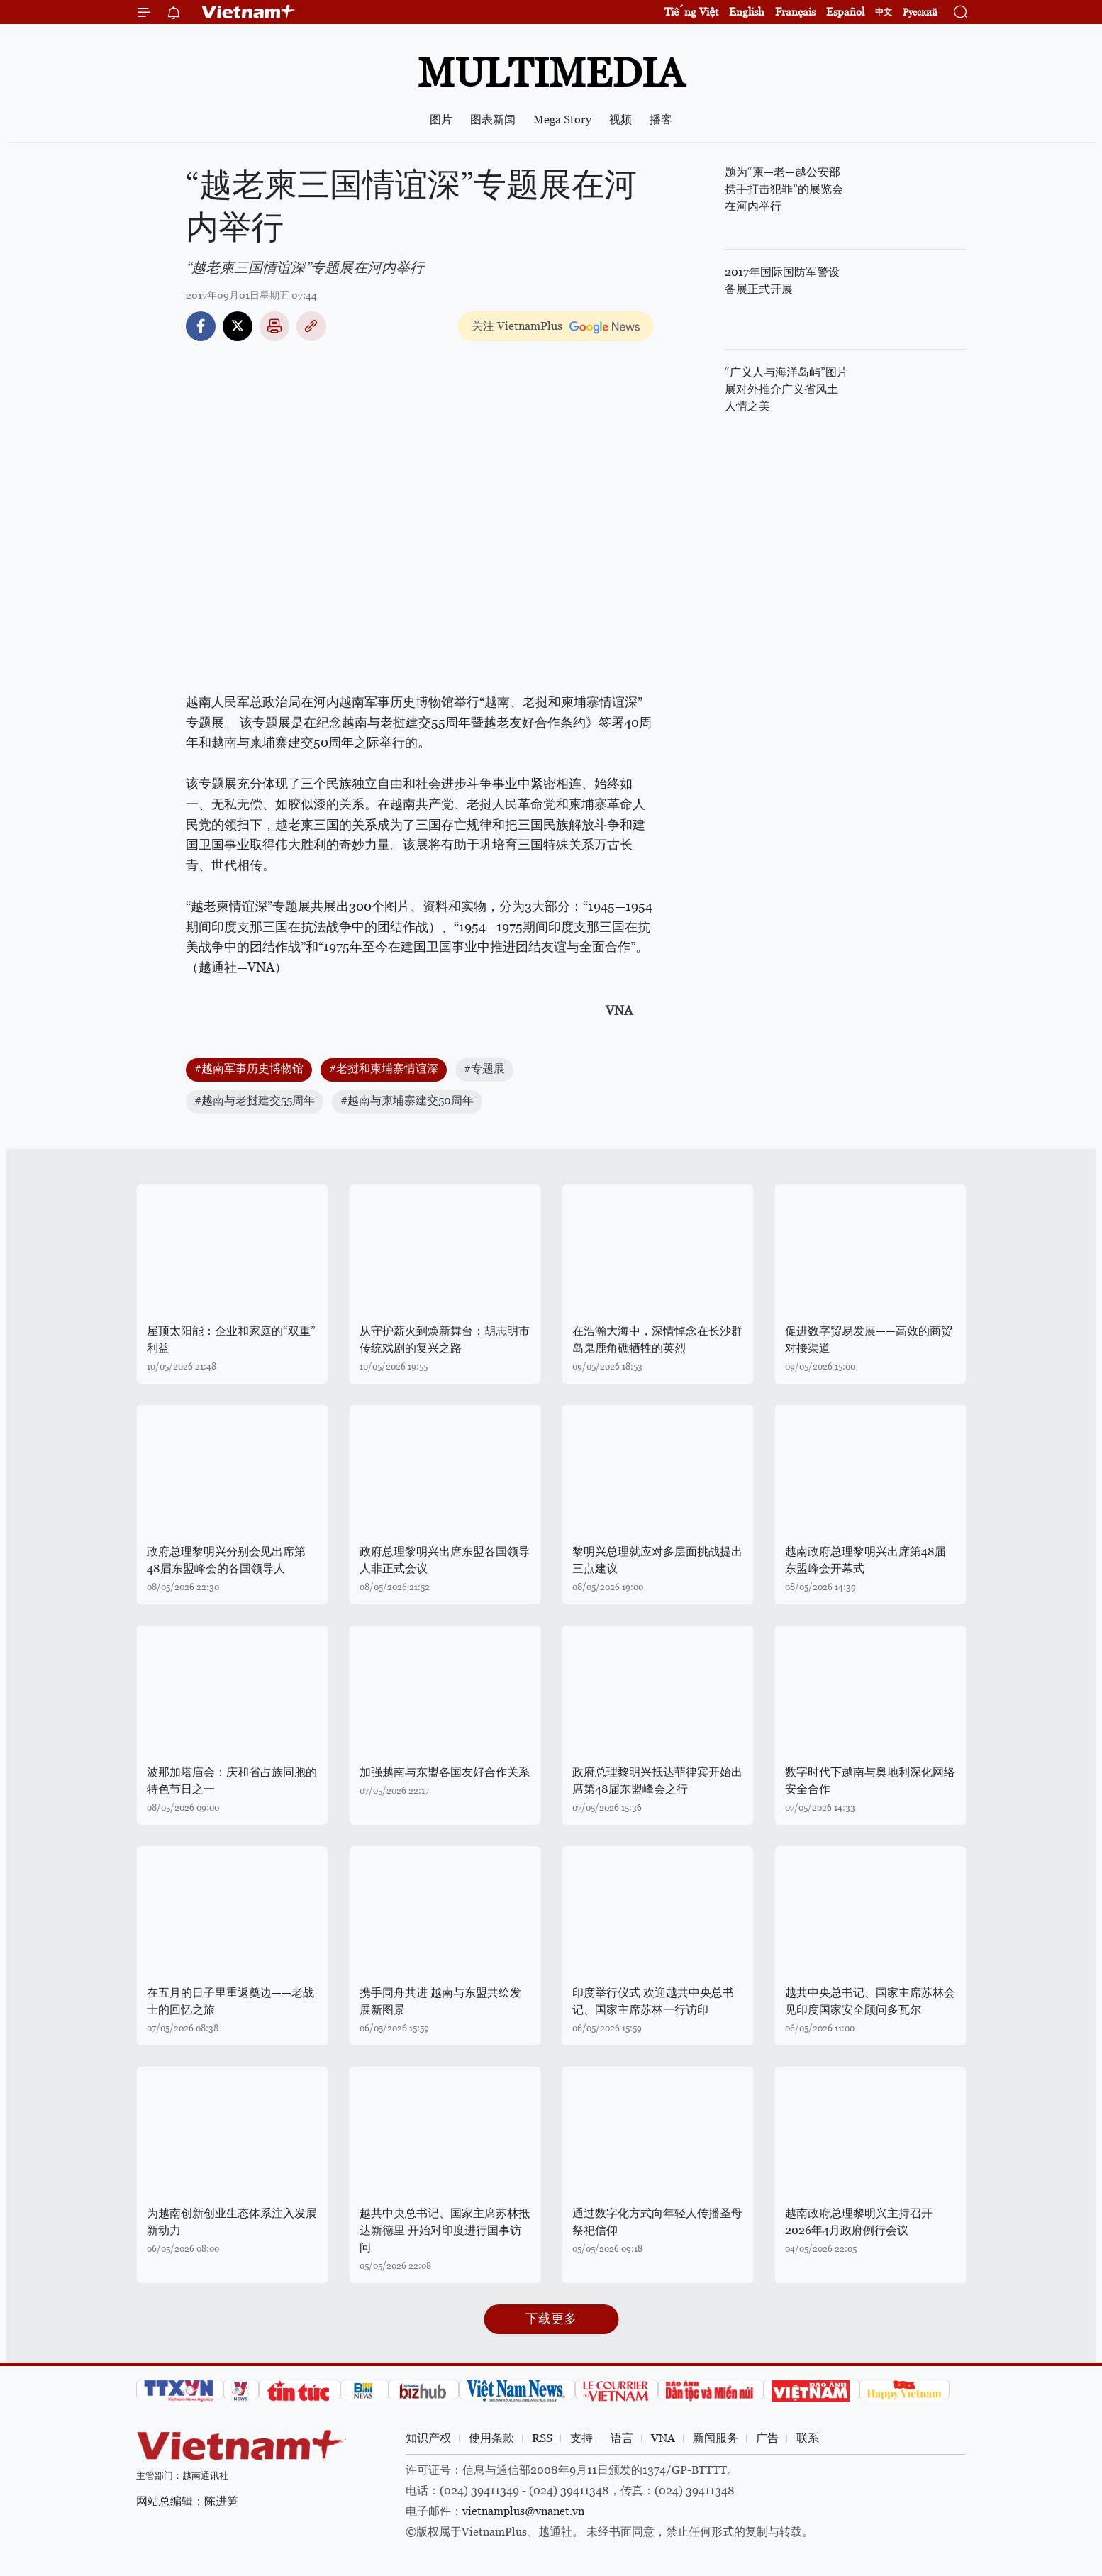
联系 (807, 2438)
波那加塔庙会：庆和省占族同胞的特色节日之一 (232, 1780)
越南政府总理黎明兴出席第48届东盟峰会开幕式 (865, 1560)
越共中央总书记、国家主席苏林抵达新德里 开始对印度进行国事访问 (445, 2230)
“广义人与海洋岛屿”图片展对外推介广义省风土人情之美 (786, 389)
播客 (661, 119)
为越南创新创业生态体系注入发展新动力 (232, 2221)
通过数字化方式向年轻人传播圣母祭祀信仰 (657, 2221)
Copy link (311, 326)
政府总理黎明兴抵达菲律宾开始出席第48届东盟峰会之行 (657, 1780)
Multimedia (551, 72)
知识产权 (428, 2438)
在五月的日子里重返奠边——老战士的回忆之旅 (230, 2001)
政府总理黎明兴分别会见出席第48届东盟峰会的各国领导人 (226, 1560)
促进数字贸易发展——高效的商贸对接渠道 (868, 1339)
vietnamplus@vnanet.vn (523, 2511)
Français (795, 12)
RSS (542, 2438)
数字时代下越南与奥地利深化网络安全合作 (870, 1780)
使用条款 (491, 2438)
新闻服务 (715, 2438)
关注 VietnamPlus (517, 326)
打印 (274, 326)
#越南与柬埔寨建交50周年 (407, 1100)
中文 (883, 12)
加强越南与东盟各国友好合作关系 (445, 1772)
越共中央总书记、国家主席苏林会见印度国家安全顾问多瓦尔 (870, 2001)
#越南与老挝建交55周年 (254, 1100)
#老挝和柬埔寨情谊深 (383, 1068)
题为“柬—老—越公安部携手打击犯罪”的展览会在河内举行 (784, 189)
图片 (441, 119)
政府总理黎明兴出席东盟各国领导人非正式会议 (445, 1560)
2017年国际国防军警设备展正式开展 (782, 280)
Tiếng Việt (691, 12)
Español (845, 12)
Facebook (201, 326)
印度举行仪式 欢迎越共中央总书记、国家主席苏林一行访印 (653, 2001)
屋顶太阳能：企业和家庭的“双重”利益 (231, 1339)
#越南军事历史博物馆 (249, 1068)
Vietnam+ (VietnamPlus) (249, 12)
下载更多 (551, 2318)
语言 (622, 2438)
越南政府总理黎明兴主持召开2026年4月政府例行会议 (859, 2221)
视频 (620, 119)
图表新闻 (493, 119)
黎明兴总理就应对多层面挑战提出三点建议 (657, 1560)
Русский (920, 12)
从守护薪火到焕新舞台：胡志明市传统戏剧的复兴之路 (445, 1339)
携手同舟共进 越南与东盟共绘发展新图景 (440, 2001)
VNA (663, 2438)
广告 (767, 2438)
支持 (581, 2438)
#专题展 (484, 1068)
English (746, 12)
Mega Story (562, 119)
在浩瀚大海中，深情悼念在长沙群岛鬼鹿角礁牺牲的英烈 (657, 1339)
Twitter (237, 326)
